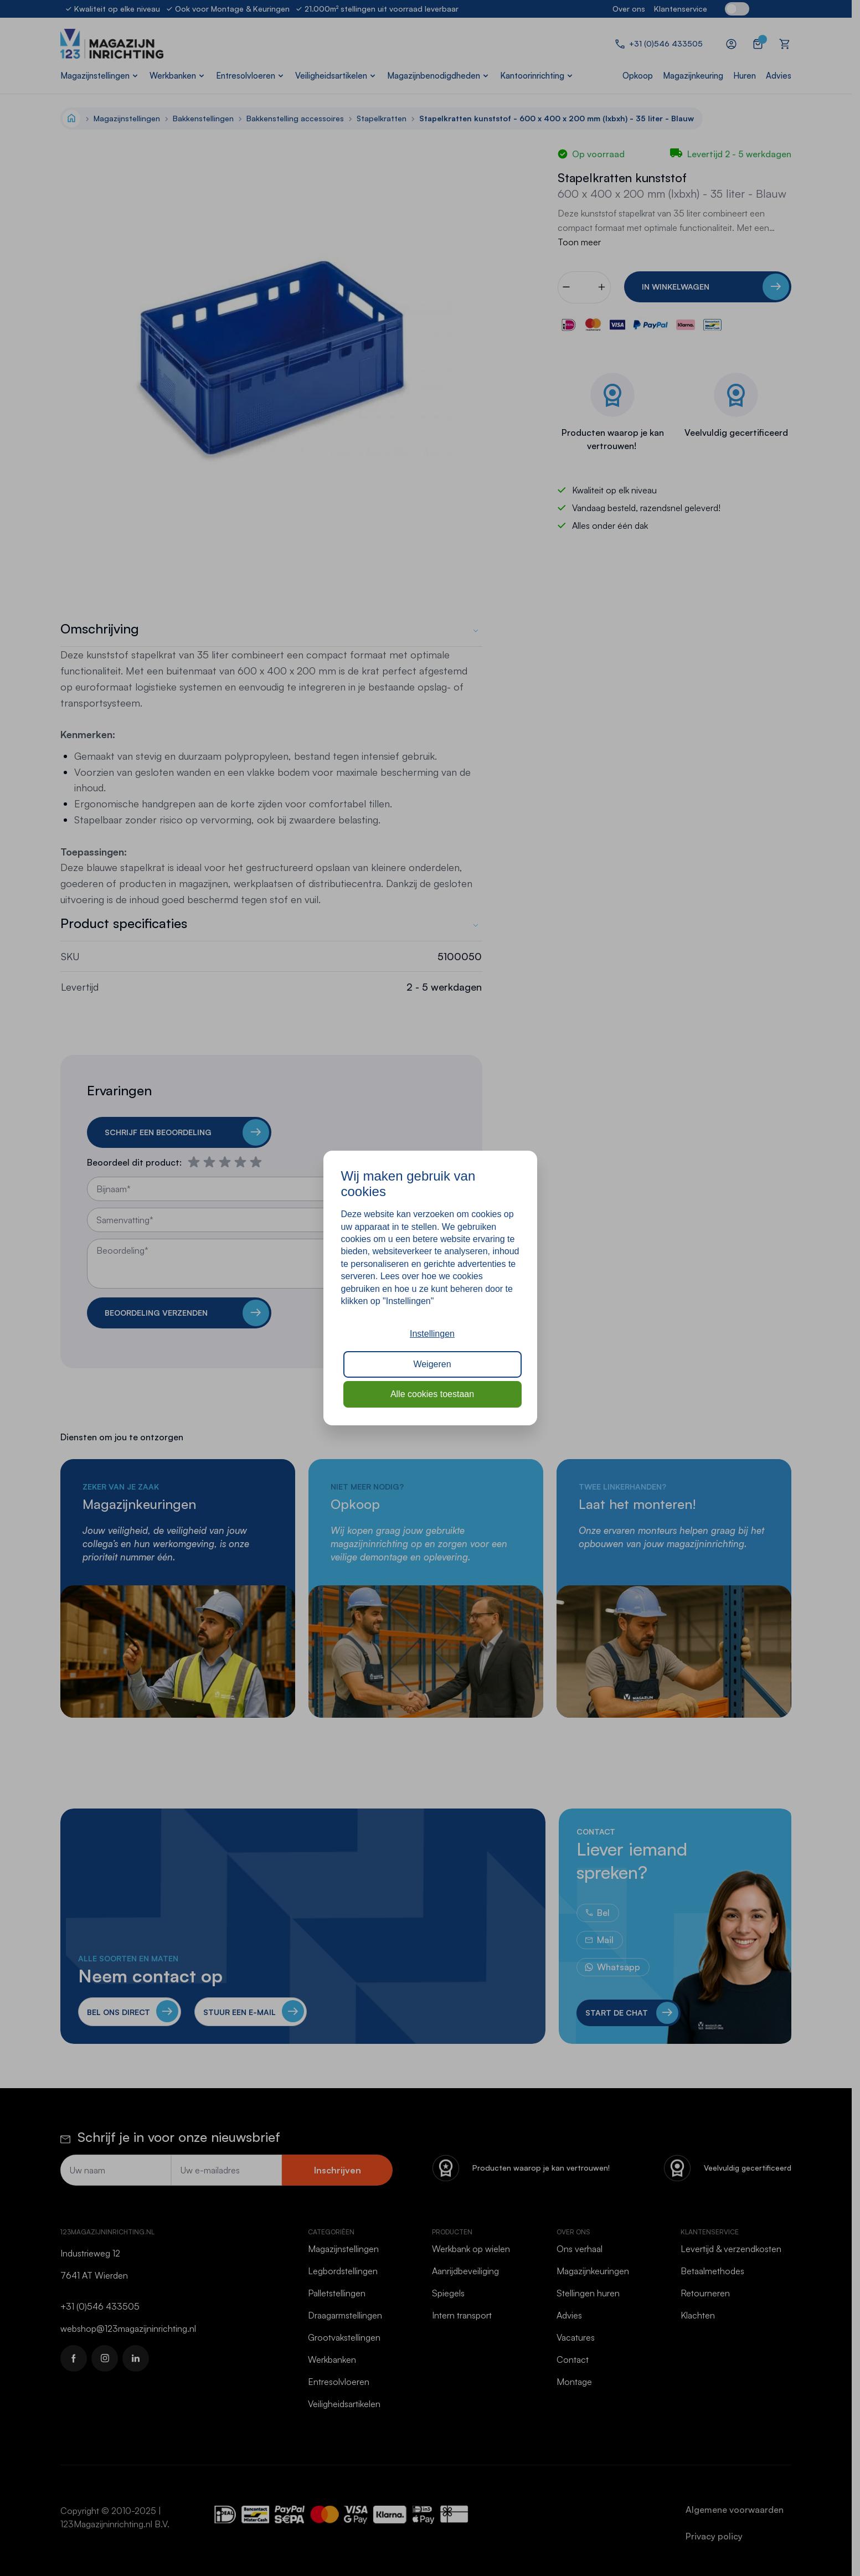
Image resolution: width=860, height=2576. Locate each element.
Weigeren (432, 1364)
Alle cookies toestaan (432, 1394)
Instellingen (432, 1333)
